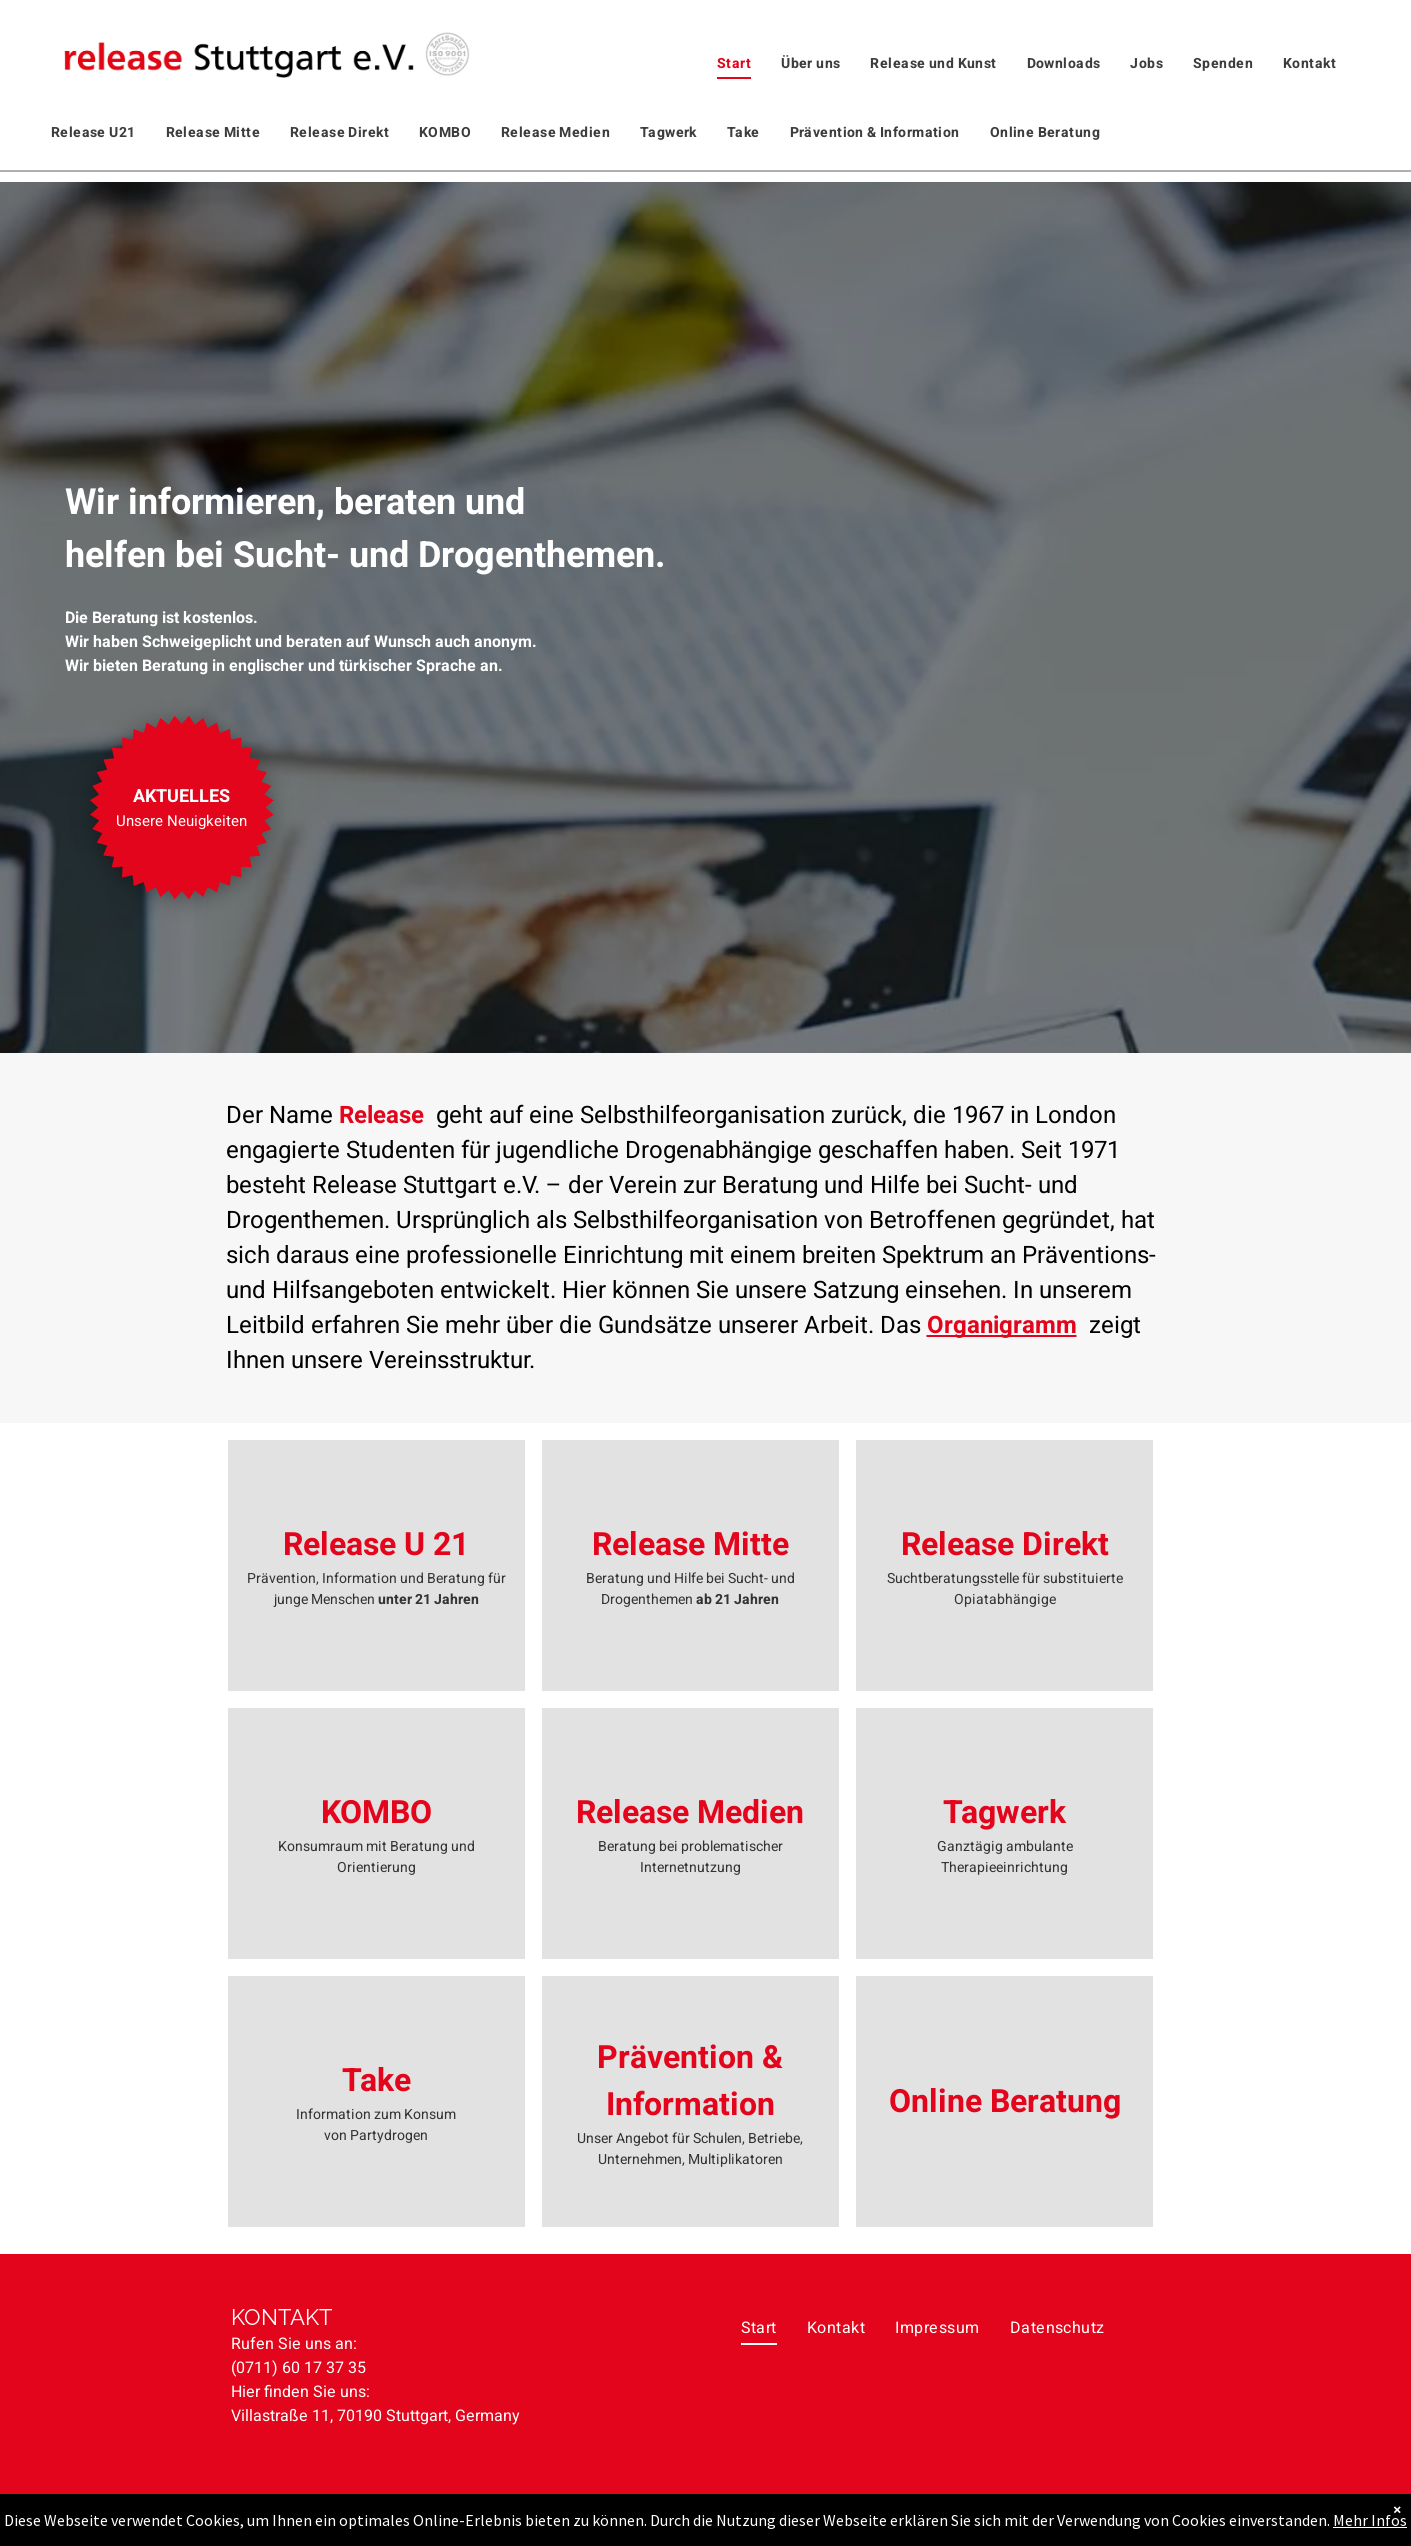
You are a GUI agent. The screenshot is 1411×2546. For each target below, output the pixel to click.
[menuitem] (734, 63)
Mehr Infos (1370, 2520)
